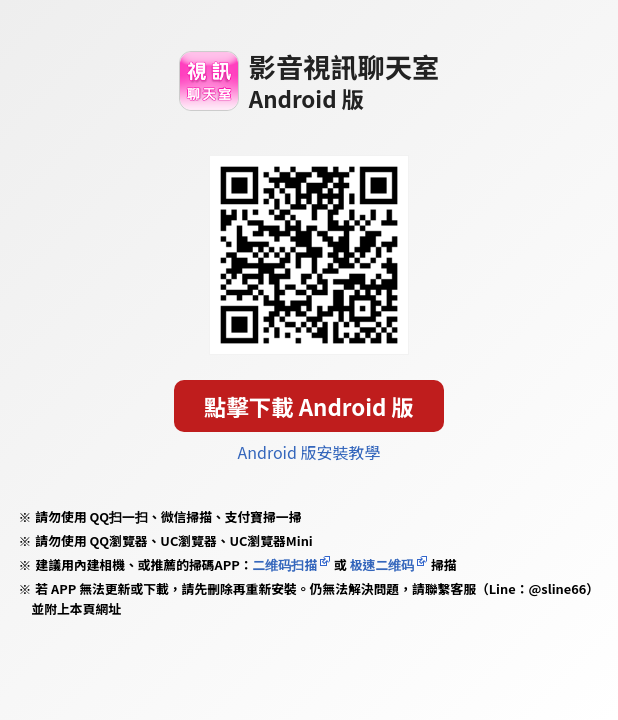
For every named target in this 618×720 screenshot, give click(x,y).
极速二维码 (382, 564)
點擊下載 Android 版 (309, 406)
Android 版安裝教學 (309, 452)
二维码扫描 (285, 564)
